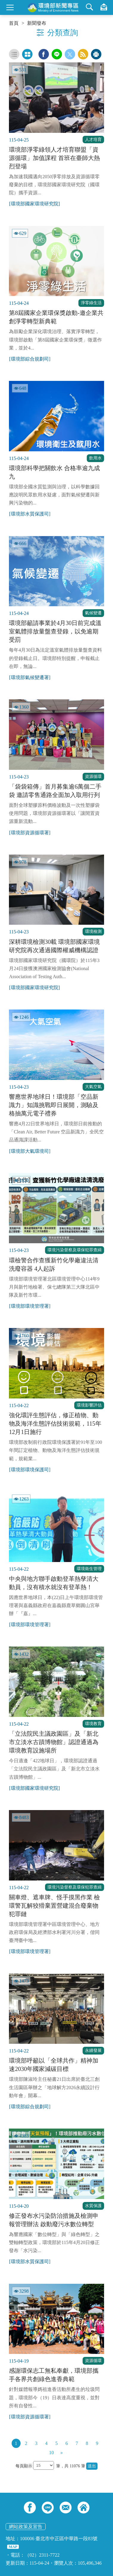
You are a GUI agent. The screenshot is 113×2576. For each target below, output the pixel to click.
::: (2, 2)
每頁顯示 (24, 2466)
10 (51, 2452)
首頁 (13, 23)
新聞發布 (36, 23)
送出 (92, 2466)
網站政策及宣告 (25, 2526)
